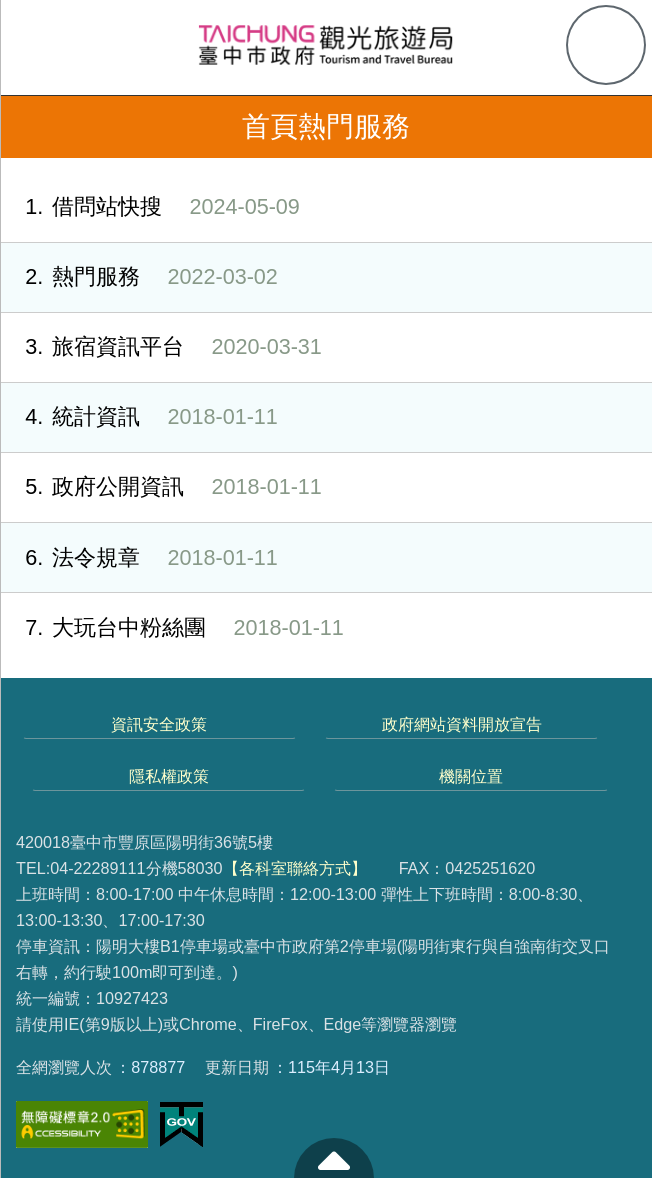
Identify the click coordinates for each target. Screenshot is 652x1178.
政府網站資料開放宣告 (462, 724)
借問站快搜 (150, 207)
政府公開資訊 (161, 487)
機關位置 (471, 776)
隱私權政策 (169, 776)
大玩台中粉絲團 (172, 628)
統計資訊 (139, 417)
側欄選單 (46, 46)
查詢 (606, 45)
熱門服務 (139, 277)
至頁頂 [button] (334, 1158)
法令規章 (139, 558)
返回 (32, 127)
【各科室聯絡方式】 (295, 868)
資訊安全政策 (159, 724)
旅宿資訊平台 (161, 347)
